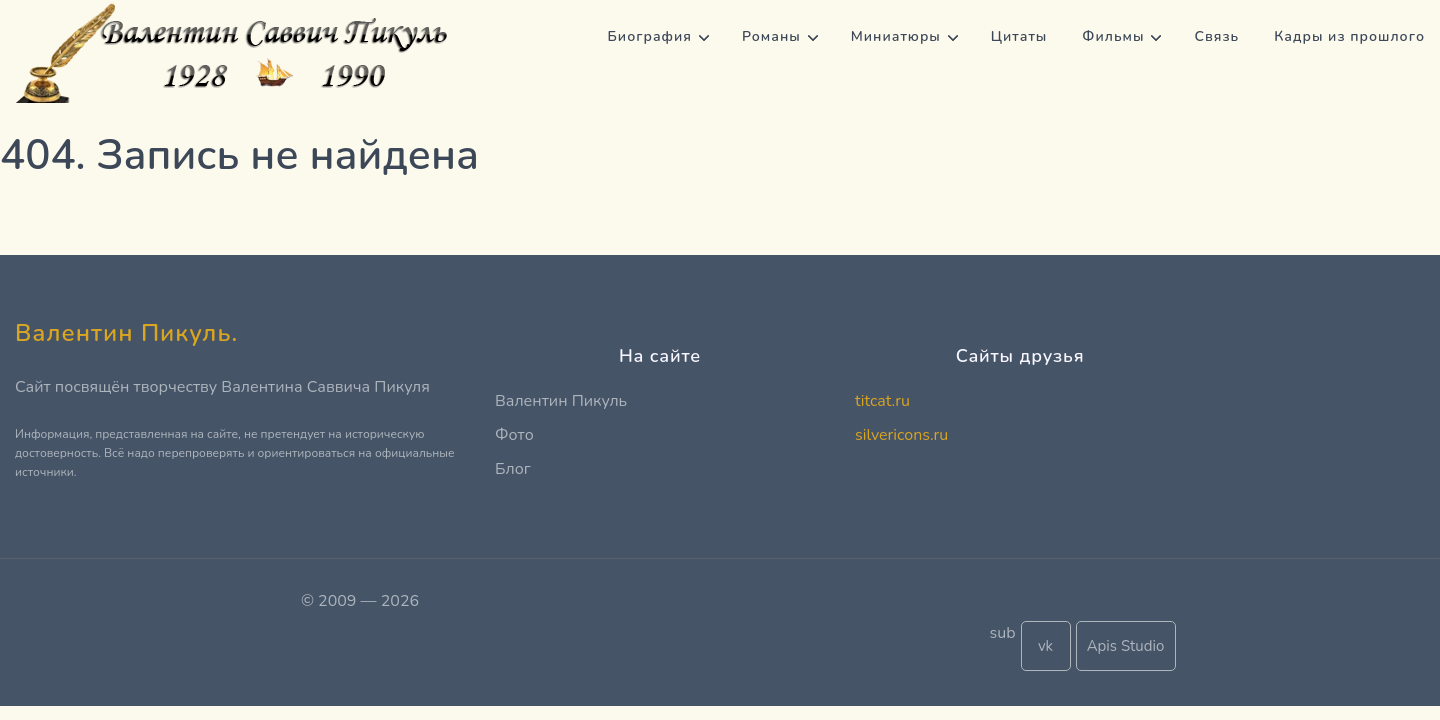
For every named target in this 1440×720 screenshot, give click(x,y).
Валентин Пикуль (561, 401)
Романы (771, 36)
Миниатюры (896, 36)
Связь (1216, 36)
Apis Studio (1126, 646)
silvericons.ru (901, 435)
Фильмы (1113, 36)
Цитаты (1019, 36)
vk (1045, 646)
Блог (513, 469)
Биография (650, 36)
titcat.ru (882, 401)
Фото (514, 435)
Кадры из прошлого (1349, 36)
